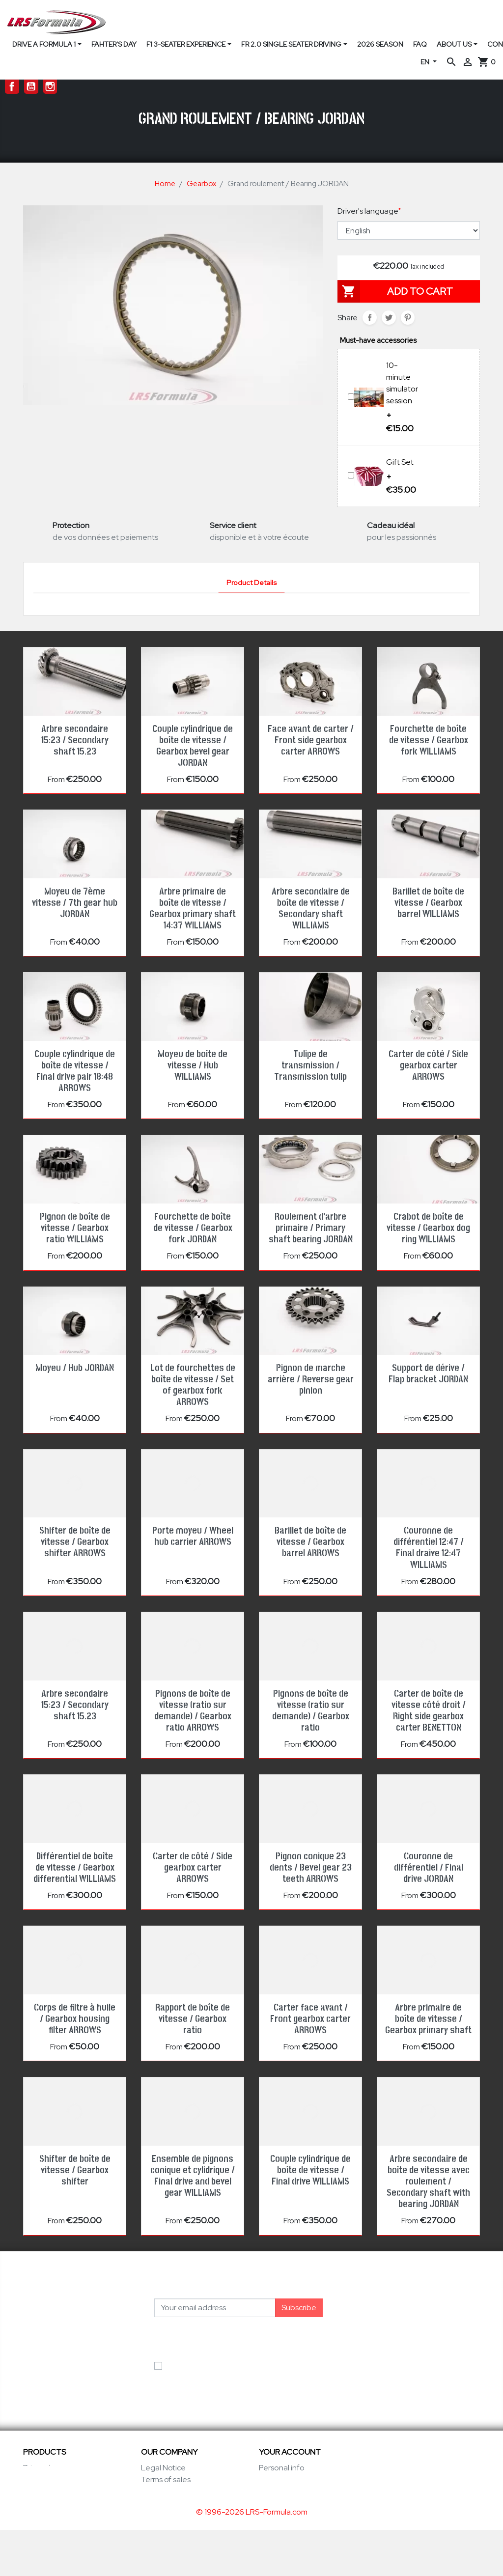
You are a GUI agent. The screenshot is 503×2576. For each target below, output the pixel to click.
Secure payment (170, 2503)
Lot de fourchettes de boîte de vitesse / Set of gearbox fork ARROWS (192, 1385)
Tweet (389, 317)
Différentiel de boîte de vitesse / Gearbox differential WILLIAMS (74, 1867)
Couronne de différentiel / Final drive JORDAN (428, 1867)
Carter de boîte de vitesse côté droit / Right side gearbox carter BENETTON (428, 1711)
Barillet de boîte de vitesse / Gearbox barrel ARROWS (310, 1542)
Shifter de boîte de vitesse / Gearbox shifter (75, 2170)
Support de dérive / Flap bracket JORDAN (428, 1373)
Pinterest (408, 317)
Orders (271, 2479)
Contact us (160, 2515)
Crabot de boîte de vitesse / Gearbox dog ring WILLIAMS (428, 1228)
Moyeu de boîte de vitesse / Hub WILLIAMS (192, 1065)
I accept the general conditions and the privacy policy (235, 2371)
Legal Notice (163, 2468)
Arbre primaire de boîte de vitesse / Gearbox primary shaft (428, 2019)
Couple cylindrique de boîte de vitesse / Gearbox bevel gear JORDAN (192, 746)
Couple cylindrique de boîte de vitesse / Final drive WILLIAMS (310, 2170)
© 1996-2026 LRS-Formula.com (251, 2558)
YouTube (31, 87)
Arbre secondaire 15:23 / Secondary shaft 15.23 (75, 740)
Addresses (277, 2503)
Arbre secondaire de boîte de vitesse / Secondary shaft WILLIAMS (311, 908)
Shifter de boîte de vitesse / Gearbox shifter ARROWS (75, 1542)
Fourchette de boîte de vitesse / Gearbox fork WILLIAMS (428, 740)
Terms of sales (166, 2479)
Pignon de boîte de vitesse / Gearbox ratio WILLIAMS (75, 1228)
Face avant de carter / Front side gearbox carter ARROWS (311, 740)
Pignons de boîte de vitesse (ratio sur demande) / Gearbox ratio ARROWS (192, 1711)
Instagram (50, 87)
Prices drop (42, 2468)
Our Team (158, 2491)
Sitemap (155, 2526)
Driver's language (369, 211)
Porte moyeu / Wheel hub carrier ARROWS (192, 1536)
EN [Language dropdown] (425, 61)
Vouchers (275, 2515)
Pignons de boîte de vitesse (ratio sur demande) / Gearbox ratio (310, 1711)
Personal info (282, 2468)
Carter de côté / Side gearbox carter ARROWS (428, 1065)
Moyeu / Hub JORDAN (74, 1368)
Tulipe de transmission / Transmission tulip (310, 1065)
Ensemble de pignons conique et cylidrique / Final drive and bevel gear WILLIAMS (192, 2176)
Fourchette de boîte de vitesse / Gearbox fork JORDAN (192, 1228)
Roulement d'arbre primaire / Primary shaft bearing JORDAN (311, 1228)
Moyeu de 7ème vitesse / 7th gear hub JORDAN (74, 903)
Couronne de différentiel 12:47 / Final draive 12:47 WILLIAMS (428, 1547)
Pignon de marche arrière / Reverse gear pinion (311, 1379)
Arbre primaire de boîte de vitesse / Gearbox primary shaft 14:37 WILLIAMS (192, 908)
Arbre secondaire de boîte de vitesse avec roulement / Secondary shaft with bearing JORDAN (428, 2181)
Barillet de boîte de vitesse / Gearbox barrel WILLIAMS (428, 903)
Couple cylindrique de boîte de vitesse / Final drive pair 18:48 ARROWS (74, 1071)
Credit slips (278, 2491)
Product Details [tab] (251, 582)
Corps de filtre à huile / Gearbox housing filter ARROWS (74, 2019)
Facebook (12, 87)
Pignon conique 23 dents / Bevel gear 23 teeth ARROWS (311, 1867)
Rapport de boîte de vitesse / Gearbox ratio (192, 2019)
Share (370, 317)
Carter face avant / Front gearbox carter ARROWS (310, 2019)
